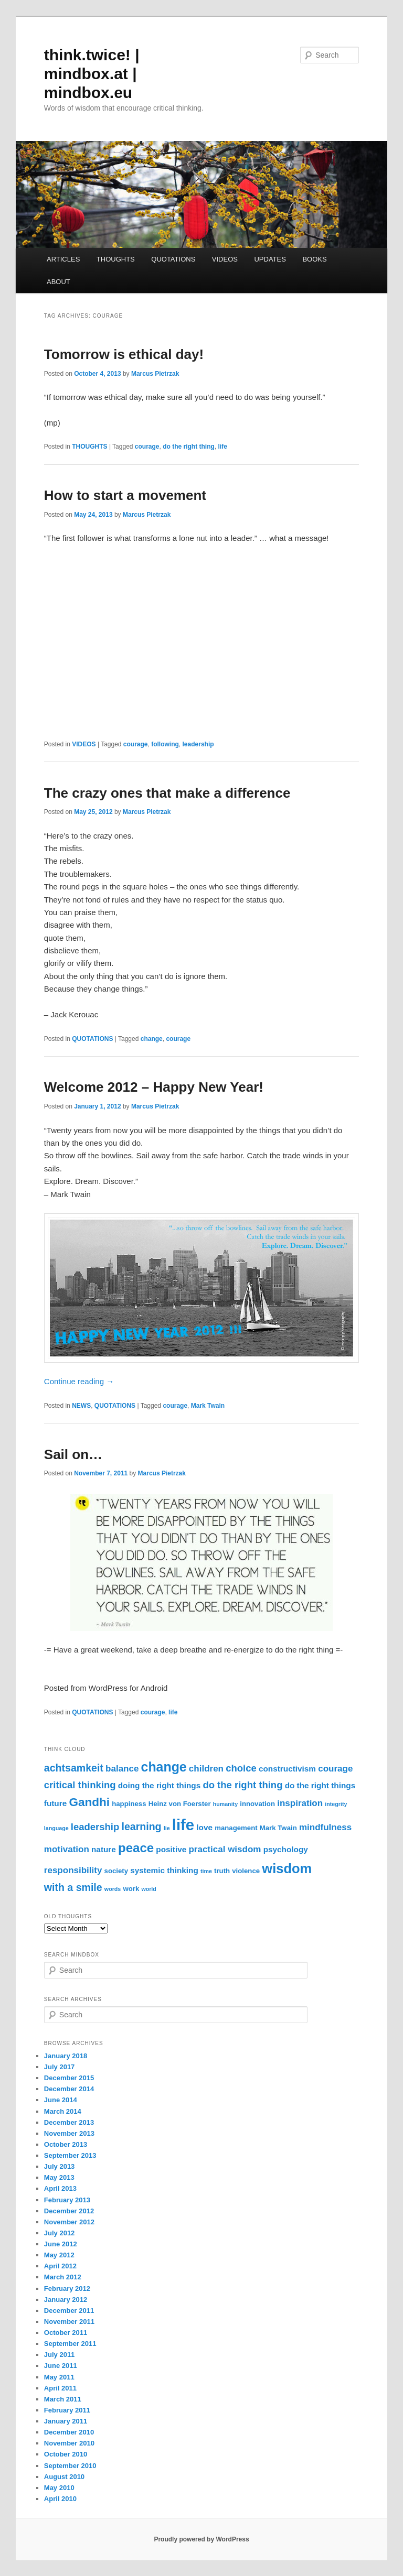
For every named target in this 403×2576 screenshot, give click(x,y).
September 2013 (70, 2155)
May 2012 (59, 2255)
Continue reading (79, 1381)
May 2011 (59, 2377)
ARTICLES (63, 259)
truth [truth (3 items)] (222, 1871)
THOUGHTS (116, 259)
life (222, 446)
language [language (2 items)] (56, 1828)
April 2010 (60, 2499)
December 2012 (69, 2211)
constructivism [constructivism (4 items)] (287, 1768)
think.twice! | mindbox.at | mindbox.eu (92, 73)
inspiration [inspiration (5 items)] (300, 1803)
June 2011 (60, 2366)
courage (147, 446)
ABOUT (58, 282)
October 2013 (65, 2144)
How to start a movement (125, 495)
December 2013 (69, 2122)
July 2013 (59, 2166)
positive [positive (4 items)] (171, 1849)
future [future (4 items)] (55, 1803)
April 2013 (60, 2188)
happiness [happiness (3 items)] (129, 1804)
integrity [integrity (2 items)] (336, 1804)
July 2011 (59, 2354)
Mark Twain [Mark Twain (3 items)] (278, 1828)
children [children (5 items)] (206, 1769)
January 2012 (65, 2299)
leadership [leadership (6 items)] (95, 1826)
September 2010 (70, 2466)
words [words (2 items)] (112, 1889)
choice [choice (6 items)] (241, 1768)
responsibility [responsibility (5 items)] (73, 1870)
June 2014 (60, 2100)
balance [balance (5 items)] (122, 1769)
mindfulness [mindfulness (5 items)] (325, 1827)
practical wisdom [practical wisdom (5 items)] (224, 1849)
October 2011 (65, 2332)
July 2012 (59, 2233)
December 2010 (69, 2432)
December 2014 (69, 2089)
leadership (198, 744)
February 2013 (67, 2200)
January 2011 (65, 2421)
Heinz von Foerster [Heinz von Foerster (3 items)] (180, 1804)
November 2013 (69, 2133)
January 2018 (65, 2056)
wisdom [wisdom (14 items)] (287, 1868)
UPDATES (269, 259)
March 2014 (62, 2111)
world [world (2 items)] (148, 1889)
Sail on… (73, 1454)
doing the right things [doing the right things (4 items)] (159, 1785)
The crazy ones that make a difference (167, 793)
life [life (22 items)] (183, 1824)
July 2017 (59, 2067)
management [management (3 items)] (236, 1828)
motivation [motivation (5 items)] (66, 1849)
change (152, 1038)
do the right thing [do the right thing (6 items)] (242, 1784)
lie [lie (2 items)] (167, 1828)
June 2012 (60, 2244)
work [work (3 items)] (131, 1889)
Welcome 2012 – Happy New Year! (153, 1087)
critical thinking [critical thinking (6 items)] (80, 1784)
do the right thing (189, 446)
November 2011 (69, 2321)
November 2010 (69, 2443)
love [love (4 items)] (204, 1827)
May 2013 (59, 2177)
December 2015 (69, 2078)
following (165, 744)
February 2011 (67, 2410)
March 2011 (62, 2399)
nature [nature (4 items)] (103, 1849)
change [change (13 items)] (164, 1766)
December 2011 (69, 2310)
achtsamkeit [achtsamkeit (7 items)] (73, 1768)
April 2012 (60, 2266)
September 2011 (70, 2343)
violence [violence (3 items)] (246, 1871)
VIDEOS (225, 259)
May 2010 (59, 2488)
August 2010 (64, 2477)
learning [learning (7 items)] (141, 1826)
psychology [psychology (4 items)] (285, 1849)
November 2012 (69, 2222)
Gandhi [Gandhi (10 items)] (89, 1802)
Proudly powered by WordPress (201, 2539)
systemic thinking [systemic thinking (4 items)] (164, 1870)
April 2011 (60, 2388)
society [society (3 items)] (116, 1871)
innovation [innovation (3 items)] (257, 1804)
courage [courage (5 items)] (335, 1769)
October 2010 (65, 2454)
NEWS (81, 1405)
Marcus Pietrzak (155, 373)
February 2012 (67, 2288)
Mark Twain (208, 1405)
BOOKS (314, 259)
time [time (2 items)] (206, 1871)
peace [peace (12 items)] (136, 1848)
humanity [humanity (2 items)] (225, 1804)
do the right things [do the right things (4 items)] (320, 1785)
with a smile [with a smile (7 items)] (73, 1887)
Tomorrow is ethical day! (124, 354)
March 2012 (62, 2277)
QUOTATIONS (173, 259)
